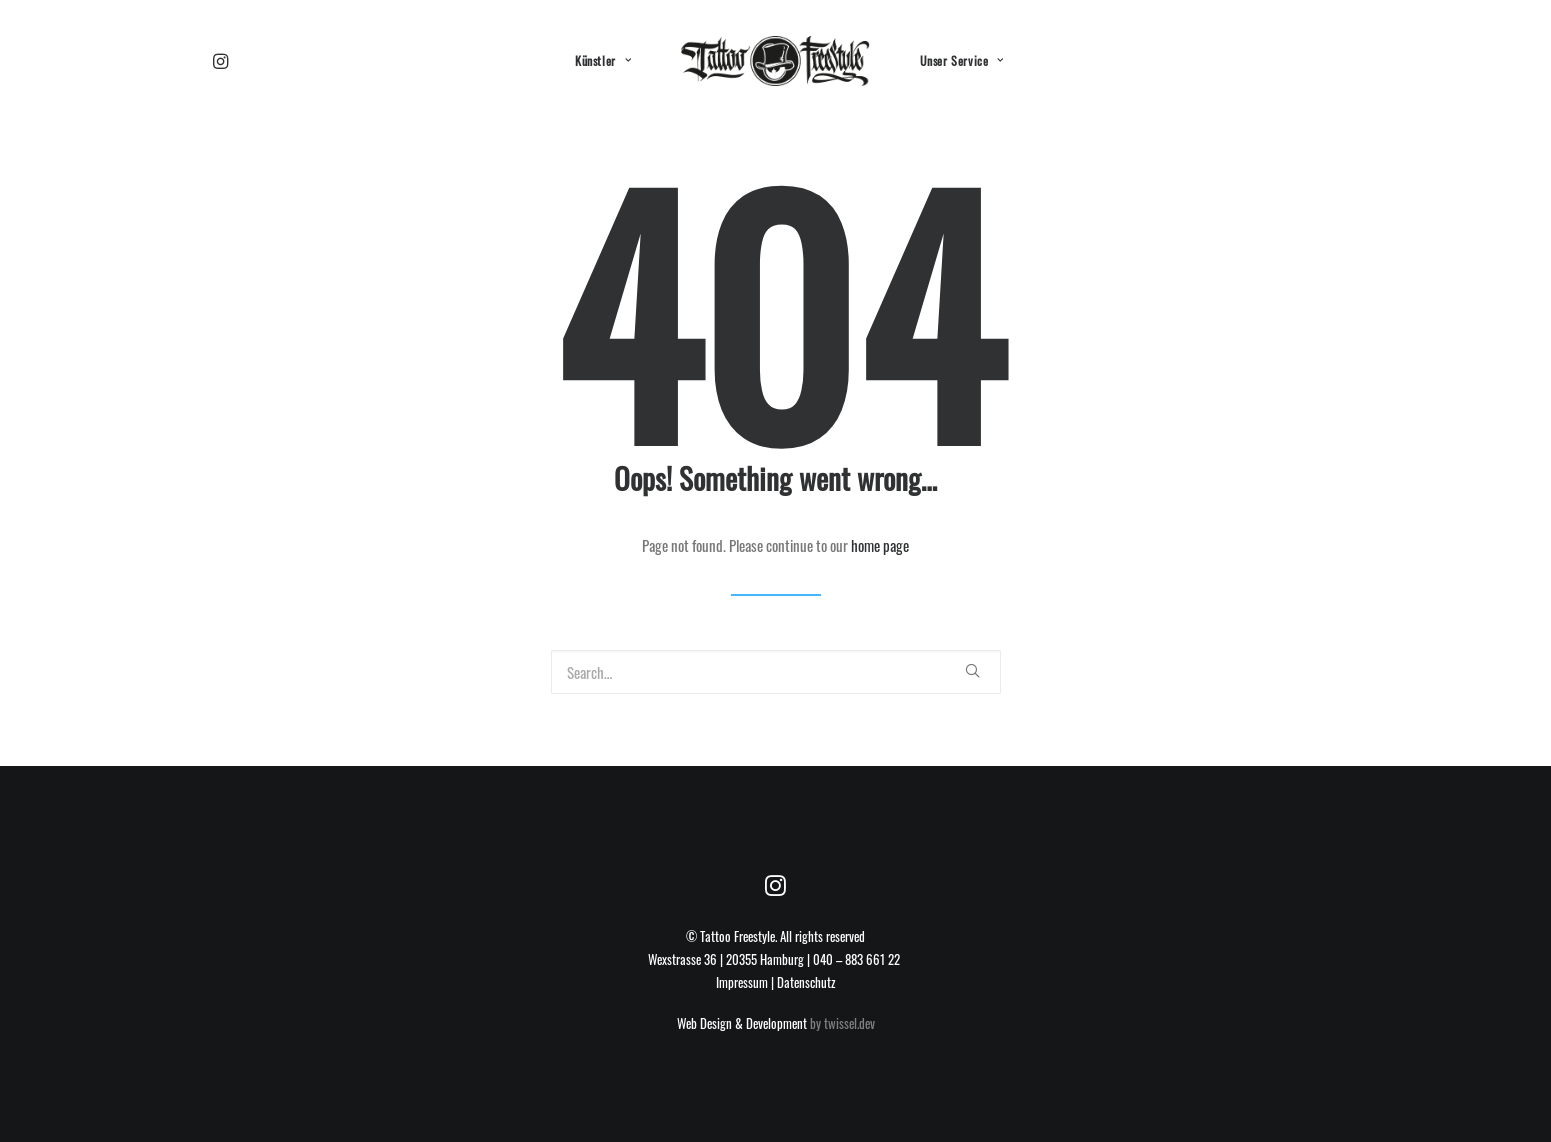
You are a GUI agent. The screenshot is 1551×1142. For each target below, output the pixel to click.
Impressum (742, 982)
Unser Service (962, 60)
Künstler (603, 60)
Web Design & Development (742, 1023)
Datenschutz (806, 982)
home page (880, 545)
